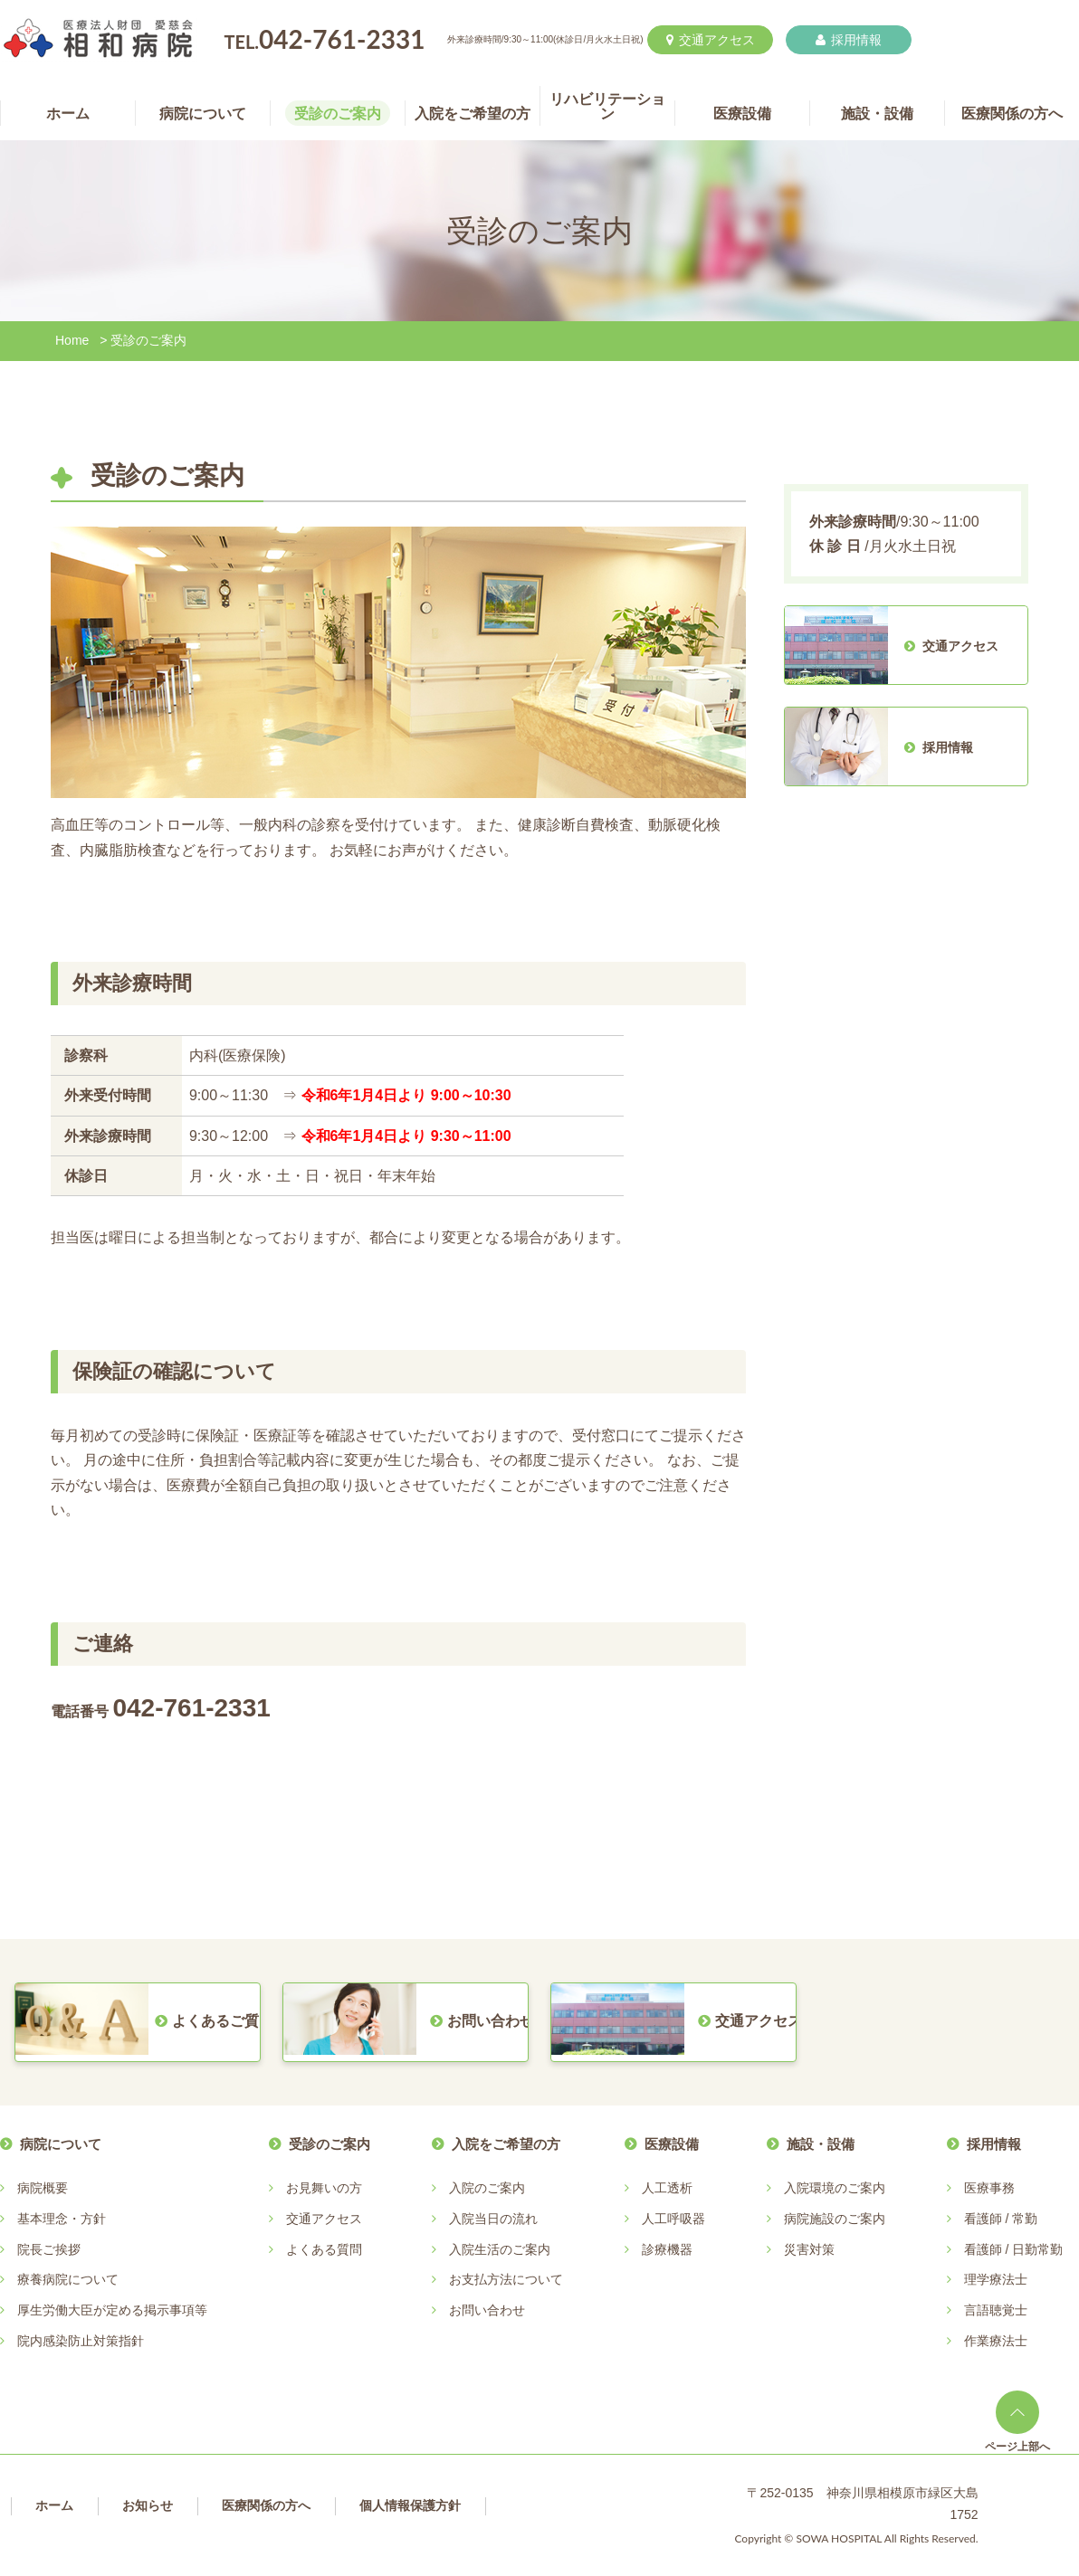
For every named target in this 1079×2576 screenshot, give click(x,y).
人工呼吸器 (673, 2218)
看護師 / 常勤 (1001, 2218)
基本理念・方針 (61, 2218)
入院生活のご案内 (499, 2249)
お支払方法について (506, 2279)
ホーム (54, 2505)
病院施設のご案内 (834, 2218)
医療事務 (989, 2188)
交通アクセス (710, 40)
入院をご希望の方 (506, 2144)
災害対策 (809, 2249)
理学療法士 (995, 2279)
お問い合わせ (487, 2310)
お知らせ (147, 2505)
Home (72, 340)
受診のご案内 (329, 2144)
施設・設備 (821, 2144)
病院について (60, 2144)
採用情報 (849, 40)
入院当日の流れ (493, 2218)
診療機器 (667, 2249)
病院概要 (42, 2188)
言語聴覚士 (995, 2310)
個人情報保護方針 (410, 2505)
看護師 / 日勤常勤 (1014, 2249)
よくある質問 (324, 2249)
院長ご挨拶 (49, 2249)
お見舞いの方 (324, 2188)
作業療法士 (995, 2341)
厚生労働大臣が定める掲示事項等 (112, 2310)
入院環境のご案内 (834, 2188)
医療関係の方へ (266, 2505)
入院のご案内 (487, 2188)
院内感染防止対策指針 (80, 2341)
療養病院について (68, 2279)
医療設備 (672, 2144)
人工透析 (667, 2188)
